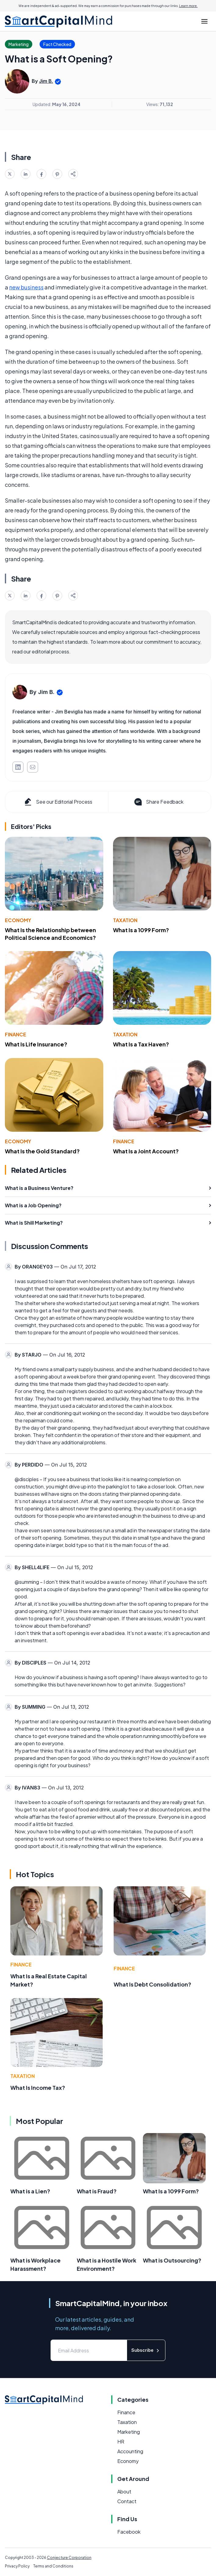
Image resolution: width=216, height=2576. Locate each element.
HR (120, 2441)
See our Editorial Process (57, 802)
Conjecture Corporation (69, 2557)
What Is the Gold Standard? (42, 1151)
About (124, 2491)
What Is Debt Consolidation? (152, 1984)
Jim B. (46, 81)
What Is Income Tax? (37, 2087)
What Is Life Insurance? (36, 1044)
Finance (15, 1034)
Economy (18, 920)
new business (26, 287)
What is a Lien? (30, 2191)
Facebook (128, 2531)
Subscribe (146, 2350)
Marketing (128, 2432)
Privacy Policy (17, 2566)
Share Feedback (158, 802)
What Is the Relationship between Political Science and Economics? (50, 933)
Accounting (130, 2451)
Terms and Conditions (53, 2566)
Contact (126, 2501)
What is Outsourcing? (172, 2260)
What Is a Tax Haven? (141, 1044)
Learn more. (188, 6)
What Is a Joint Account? (146, 1151)
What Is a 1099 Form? (141, 929)
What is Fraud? (97, 2191)
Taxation (125, 920)
